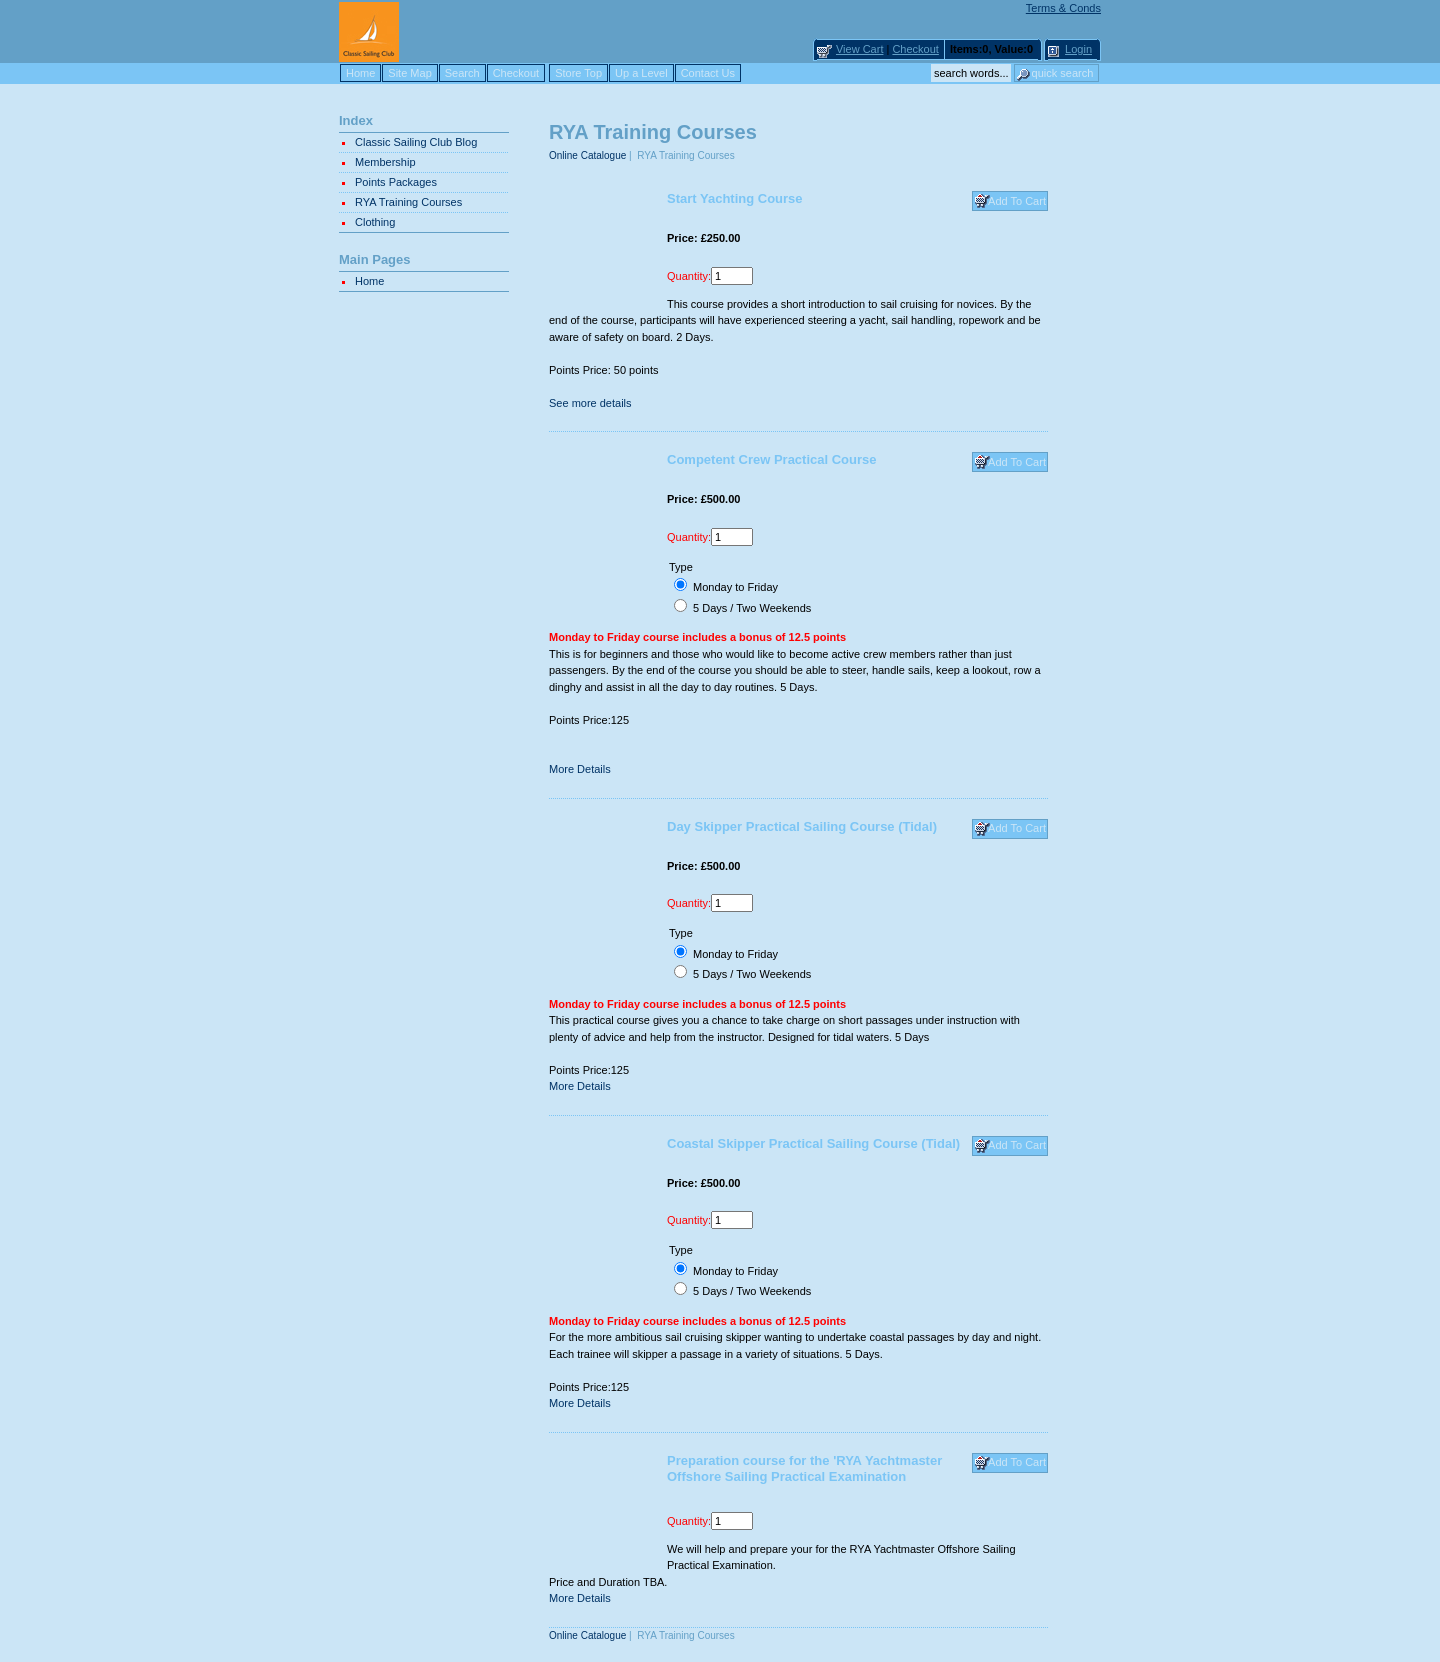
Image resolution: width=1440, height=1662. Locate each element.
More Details (580, 769)
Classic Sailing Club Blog (416, 142)
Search (462, 73)
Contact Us (708, 73)
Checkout (915, 49)
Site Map (409, 73)
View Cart (859, 49)
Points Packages (396, 182)
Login (1078, 49)
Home (360, 73)
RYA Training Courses (408, 202)
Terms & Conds (1063, 8)
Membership (385, 162)
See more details (590, 403)
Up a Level (641, 73)
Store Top (578, 73)
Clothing (375, 222)
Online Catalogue (587, 155)
